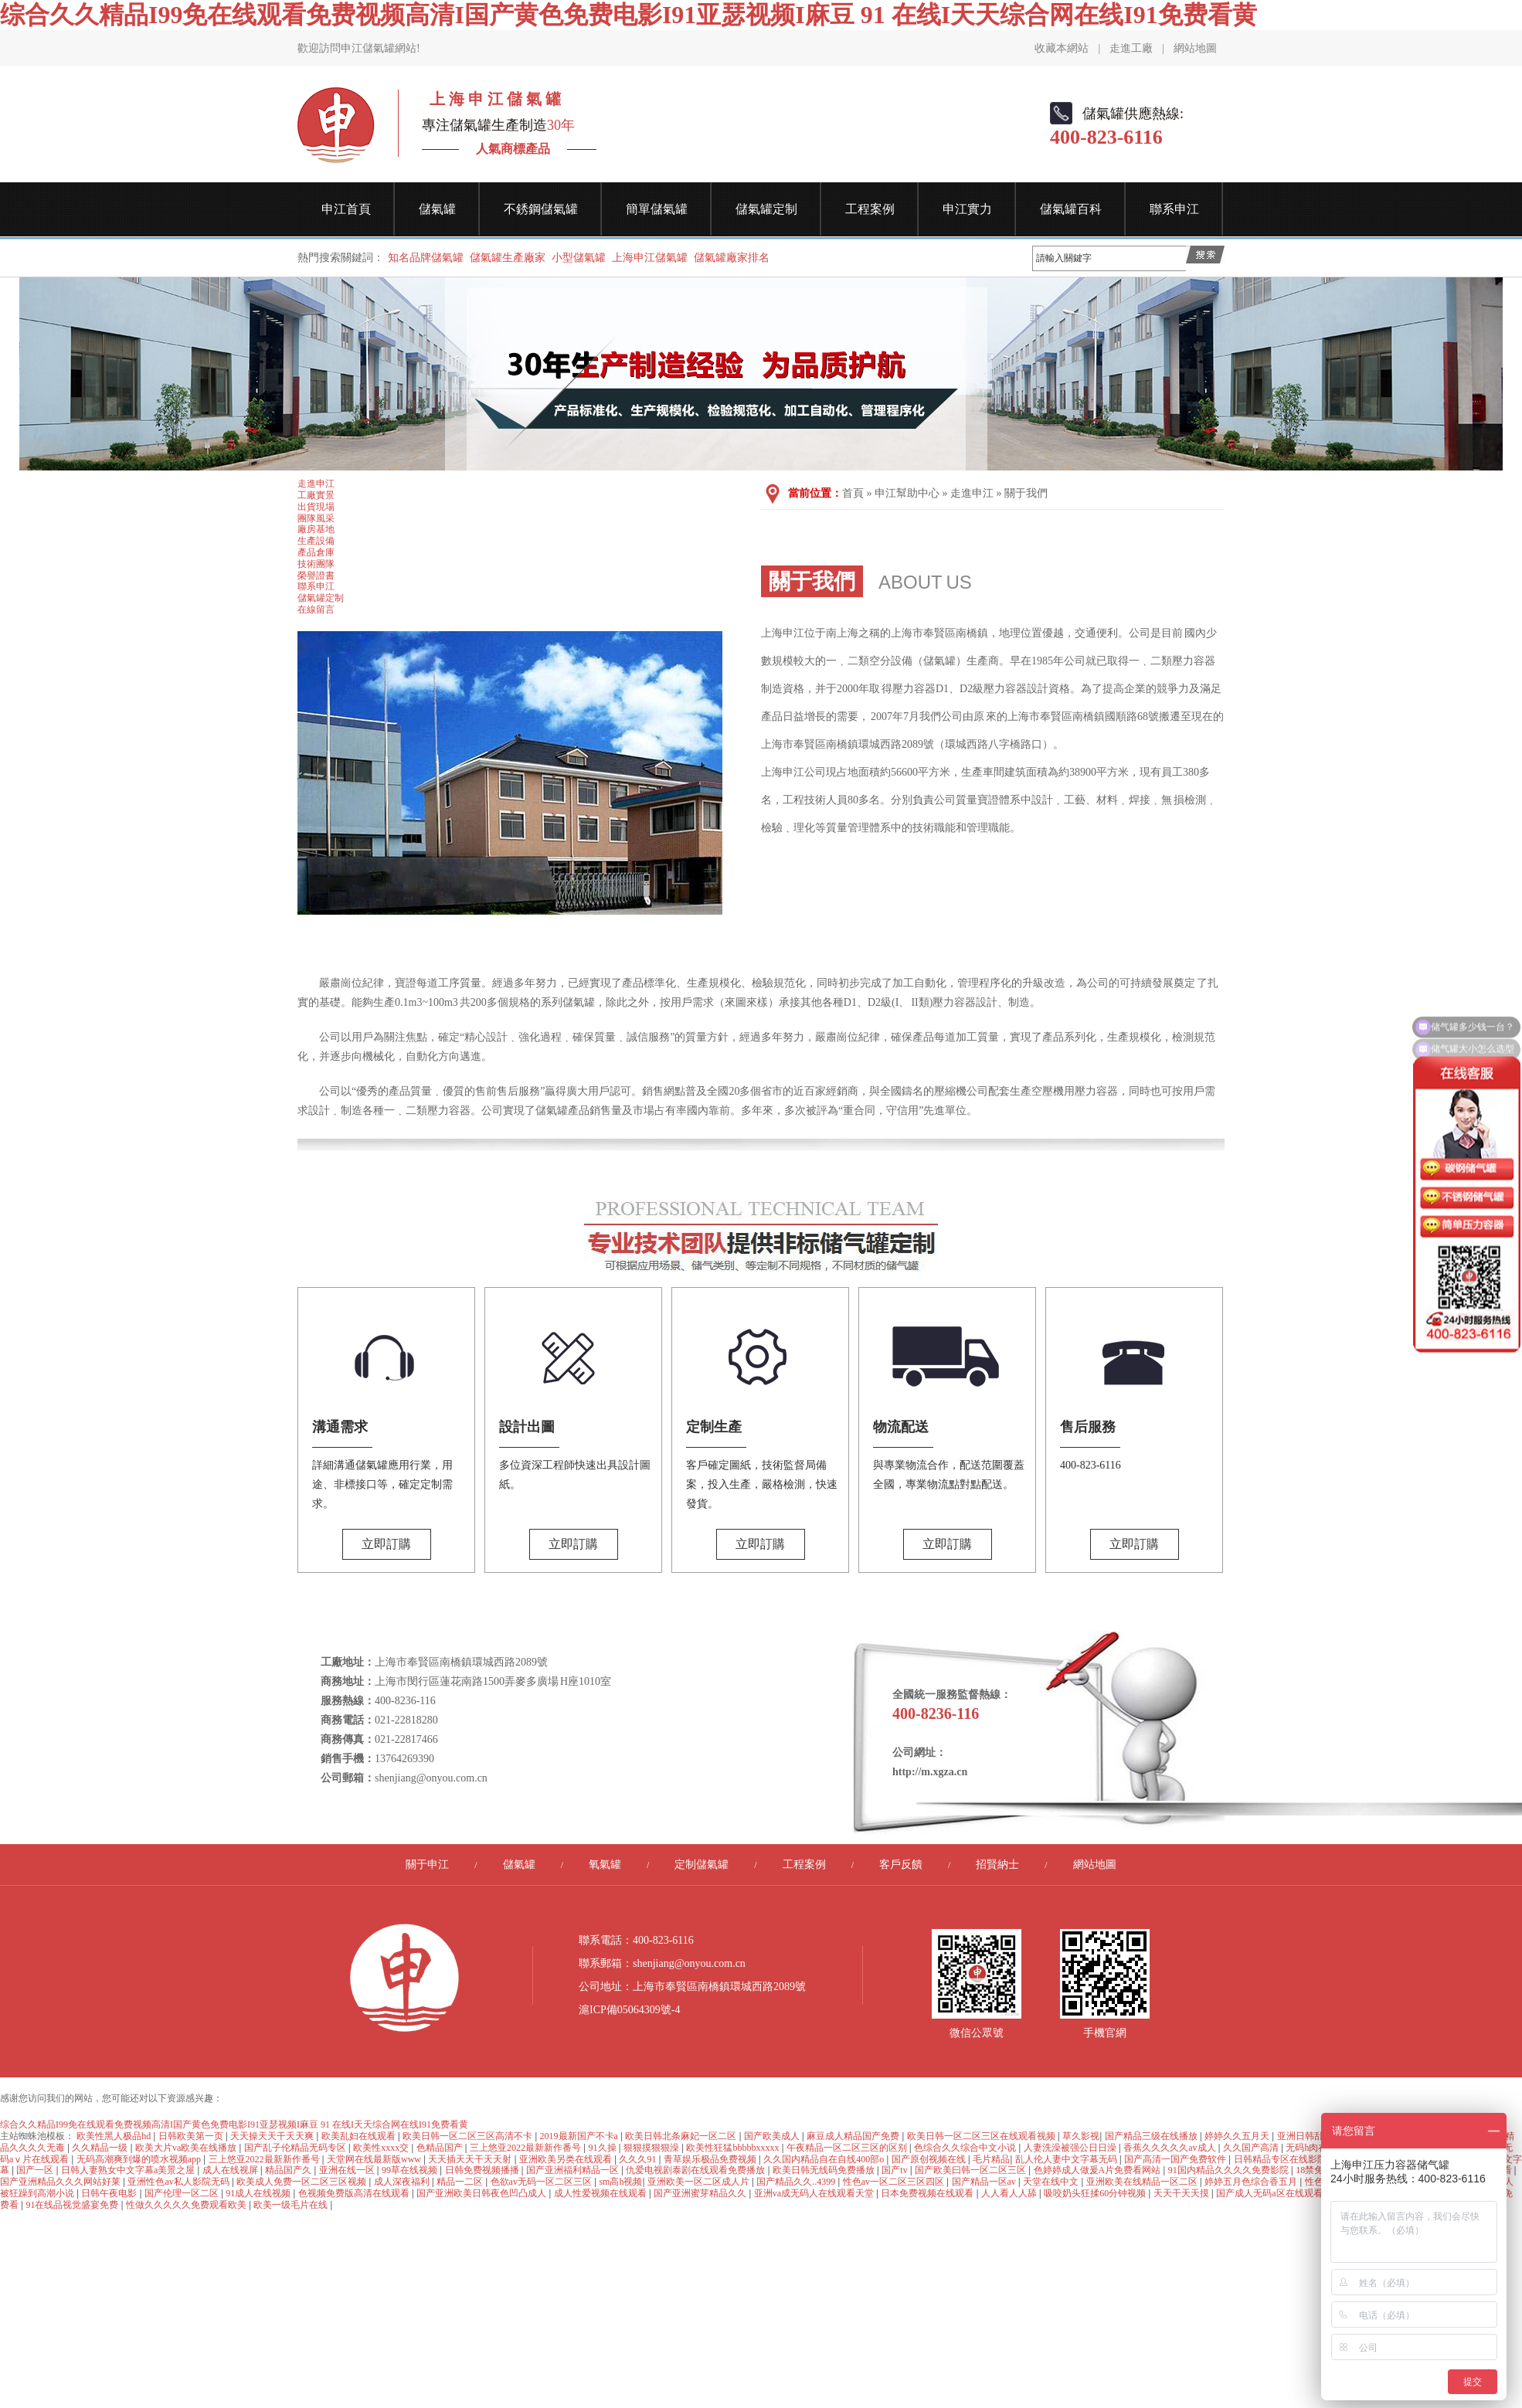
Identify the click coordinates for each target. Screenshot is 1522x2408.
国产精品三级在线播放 (1152, 2136)
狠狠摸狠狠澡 (652, 2147)
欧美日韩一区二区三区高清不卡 (469, 2136)
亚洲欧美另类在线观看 (566, 2159)
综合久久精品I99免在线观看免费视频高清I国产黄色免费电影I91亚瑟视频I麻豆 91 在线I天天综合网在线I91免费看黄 (628, 15)
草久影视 (1080, 2136)
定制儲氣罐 (701, 1864)
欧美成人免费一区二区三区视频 (302, 2181)
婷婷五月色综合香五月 (1251, 2181)
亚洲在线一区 (348, 2170)
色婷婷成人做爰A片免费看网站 (1099, 2170)
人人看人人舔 (1010, 2193)
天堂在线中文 (1052, 2181)
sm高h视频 (620, 2181)
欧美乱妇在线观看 (359, 2136)
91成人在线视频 (259, 2193)
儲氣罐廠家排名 (731, 257)
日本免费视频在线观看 (928, 2193)
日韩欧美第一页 (192, 2136)
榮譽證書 (316, 575)
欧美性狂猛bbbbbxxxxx (733, 2147)
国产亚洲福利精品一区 (573, 2170)
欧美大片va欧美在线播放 (187, 2147)
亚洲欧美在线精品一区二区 (1143, 2181)
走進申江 (316, 483)
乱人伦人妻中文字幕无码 (1067, 2159)
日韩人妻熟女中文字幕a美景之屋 (129, 2170)
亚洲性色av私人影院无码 (179, 2181)
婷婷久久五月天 (1238, 2136)
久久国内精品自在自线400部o (824, 2159)
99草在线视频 (411, 2170)
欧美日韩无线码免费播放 (825, 2170)
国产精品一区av (985, 2181)
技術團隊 (316, 564)
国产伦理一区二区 (182, 2193)
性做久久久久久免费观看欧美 (187, 2204)
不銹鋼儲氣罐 (541, 209)
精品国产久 (289, 2170)
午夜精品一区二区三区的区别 (847, 2147)
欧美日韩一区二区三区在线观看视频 (982, 2136)
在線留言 (316, 609)
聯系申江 (1174, 209)
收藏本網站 (1061, 48)
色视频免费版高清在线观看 (355, 2193)
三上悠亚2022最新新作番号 (526, 2147)
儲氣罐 (437, 209)
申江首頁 (346, 209)
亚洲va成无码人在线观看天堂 (815, 2193)
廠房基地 (316, 529)
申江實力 (967, 209)
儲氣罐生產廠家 (507, 257)
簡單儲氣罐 (657, 209)
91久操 (604, 2147)
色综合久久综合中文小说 (966, 2147)
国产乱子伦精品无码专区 (296, 2147)
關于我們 (1026, 493)
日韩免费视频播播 (483, 2170)
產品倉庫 (316, 552)
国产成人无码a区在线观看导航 (1279, 2193)
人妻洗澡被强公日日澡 (1071, 2147)
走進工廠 (1131, 48)
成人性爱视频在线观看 (601, 2193)
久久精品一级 (101, 2147)
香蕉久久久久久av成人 (1170, 2147)
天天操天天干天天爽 (273, 2136)
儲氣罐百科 (1071, 209)
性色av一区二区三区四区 (894, 2181)
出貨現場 (316, 506)
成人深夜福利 (403, 2181)
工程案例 (870, 209)
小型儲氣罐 (579, 257)
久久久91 (638, 2159)
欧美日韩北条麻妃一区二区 (682, 2136)
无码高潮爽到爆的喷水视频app (139, 2159)
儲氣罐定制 (766, 209)
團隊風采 (316, 518)
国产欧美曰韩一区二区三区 (971, 2170)
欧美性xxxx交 (382, 2147)
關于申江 (427, 1864)
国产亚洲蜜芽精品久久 (701, 2193)
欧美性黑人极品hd (114, 2136)
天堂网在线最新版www (375, 2159)
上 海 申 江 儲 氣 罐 (491, 98)
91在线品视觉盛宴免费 (73, 2204)
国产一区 (36, 2170)
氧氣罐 (605, 1864)
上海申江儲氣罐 (650, 257)
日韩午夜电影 (110, 2193)
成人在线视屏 (231, 2170)
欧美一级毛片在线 (291, 2204)
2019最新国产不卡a (580, 2136)
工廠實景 (316, 495)
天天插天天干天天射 (471, 2159)
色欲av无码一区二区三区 (542, 2181)
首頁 (853, 493)
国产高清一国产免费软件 (1176, 2159)
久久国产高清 (1252, 2147)
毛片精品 (991, 2159)
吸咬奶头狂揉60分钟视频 (1096, 2193)
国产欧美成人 (773, 2136)
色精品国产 (440, 2147)
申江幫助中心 (907, 493)
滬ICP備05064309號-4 (629, 2010)
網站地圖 (1195, 48)
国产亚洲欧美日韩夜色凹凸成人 (482, 2193)
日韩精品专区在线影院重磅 (1290, 2159)
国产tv (895, 2170)
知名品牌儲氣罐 (426, 257)
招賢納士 (997, 1864)
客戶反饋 (900, 1864)
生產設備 (316, 540)
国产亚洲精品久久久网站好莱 (61, 2181)
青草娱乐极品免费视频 (711, 2159)
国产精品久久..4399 (796, 2181)
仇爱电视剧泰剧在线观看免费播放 (696, 2170)
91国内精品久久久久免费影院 (1229, 2170)
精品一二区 (461, 2181)
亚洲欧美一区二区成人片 (699, 2181)
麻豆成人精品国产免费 (854, 2136)
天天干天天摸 (1182, 2193)
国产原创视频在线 (930, 2159)
